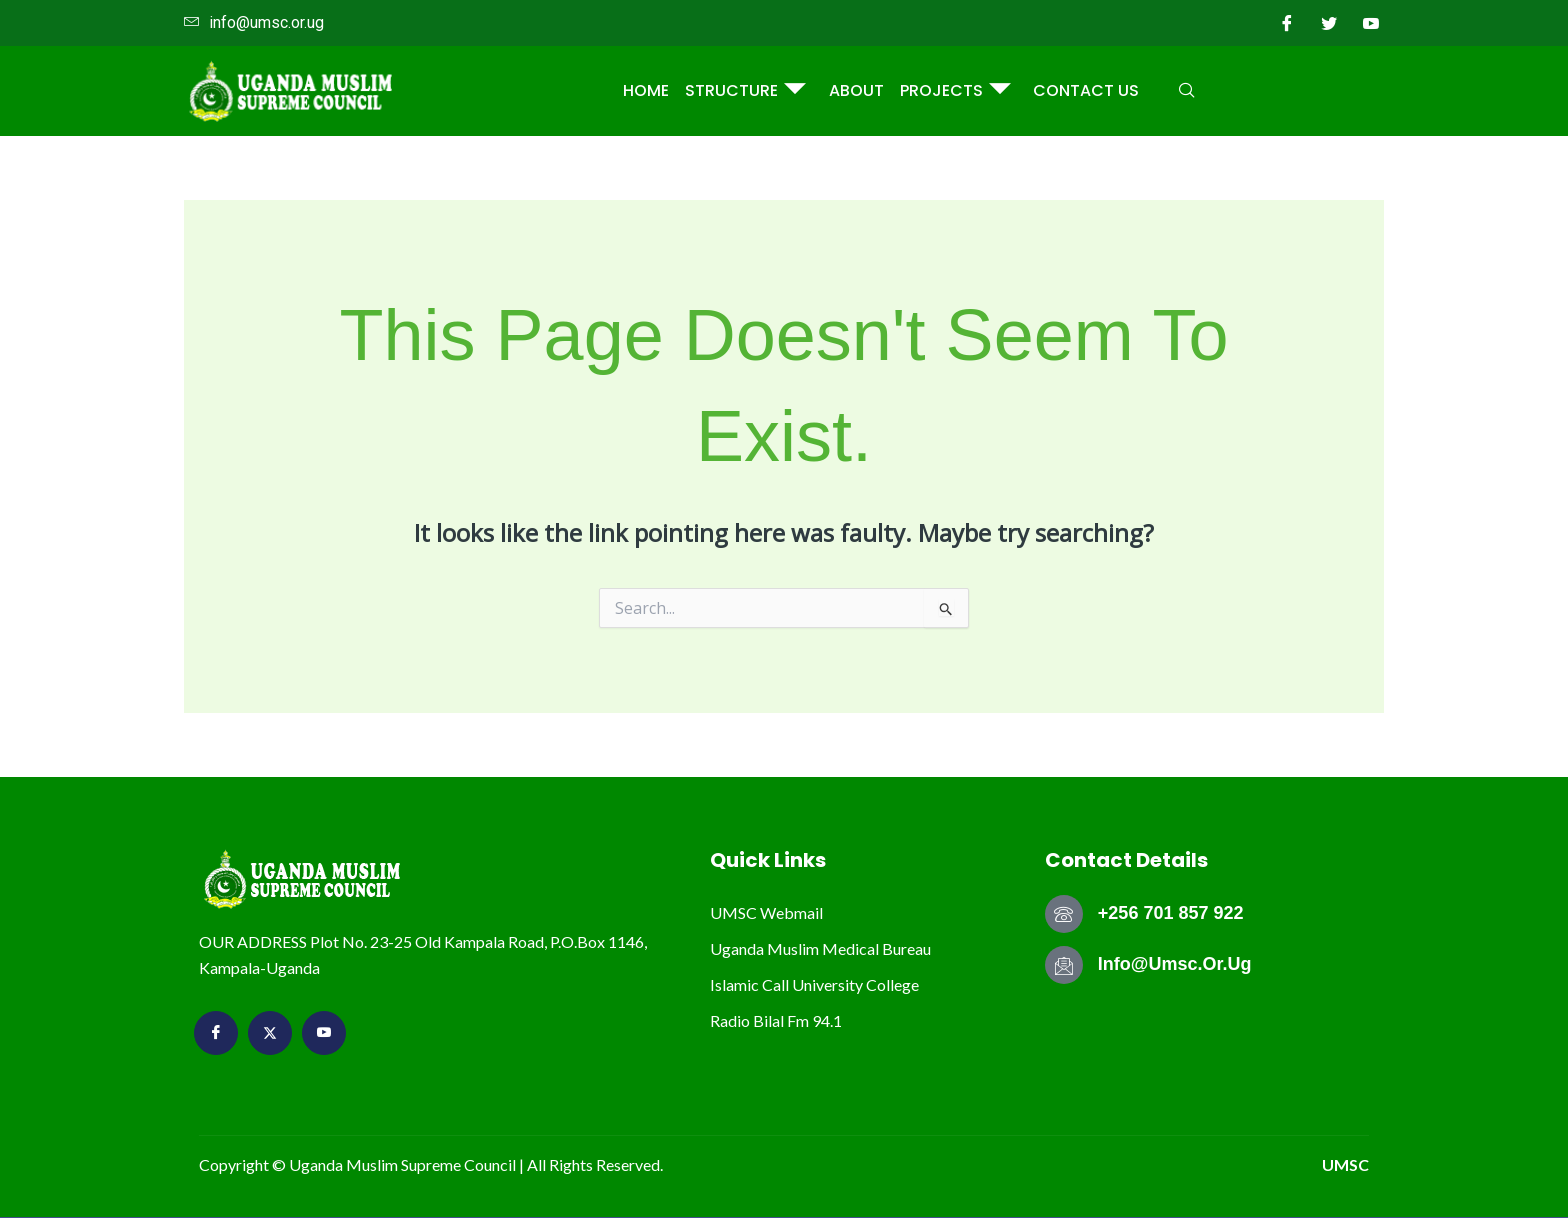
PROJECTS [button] (955, 91)
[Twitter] (1329, 23)
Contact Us (1086, 90)
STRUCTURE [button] (746, 91)
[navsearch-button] (1187, 91)
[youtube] (1371, 23)
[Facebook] (1287, 23)
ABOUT (856, 90)
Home (647, 90)
